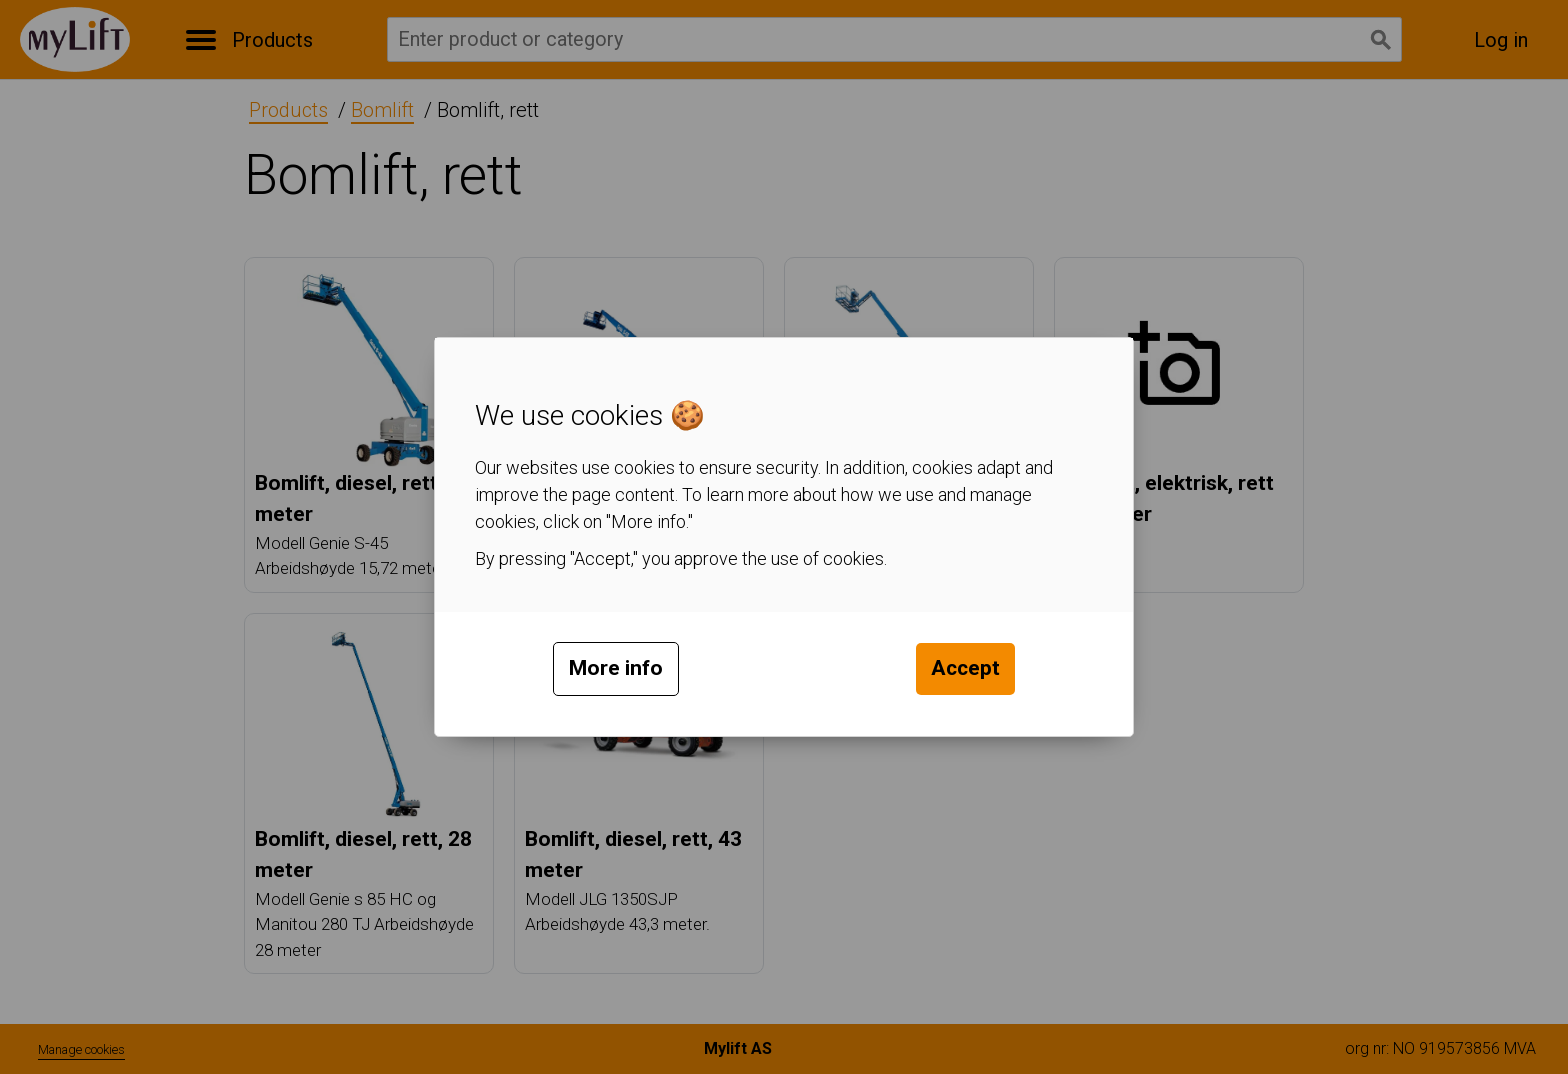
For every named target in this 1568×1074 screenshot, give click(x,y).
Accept (965, 668)
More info (616, 668)
